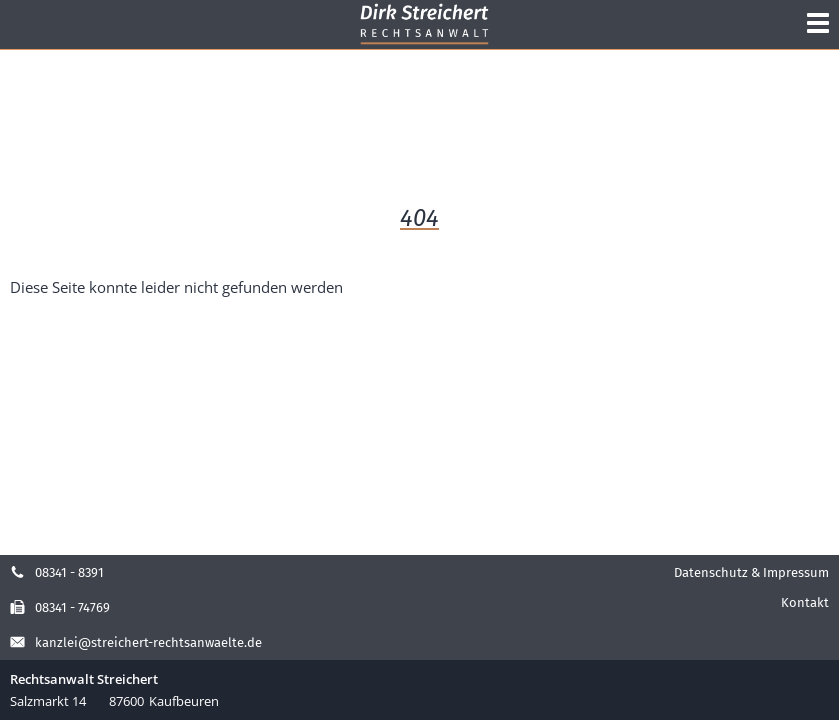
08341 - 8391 (57, 572)
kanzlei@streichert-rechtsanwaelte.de (136, 642)
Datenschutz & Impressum (751, 572)
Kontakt (805, 602)
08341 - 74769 (60, 607)
